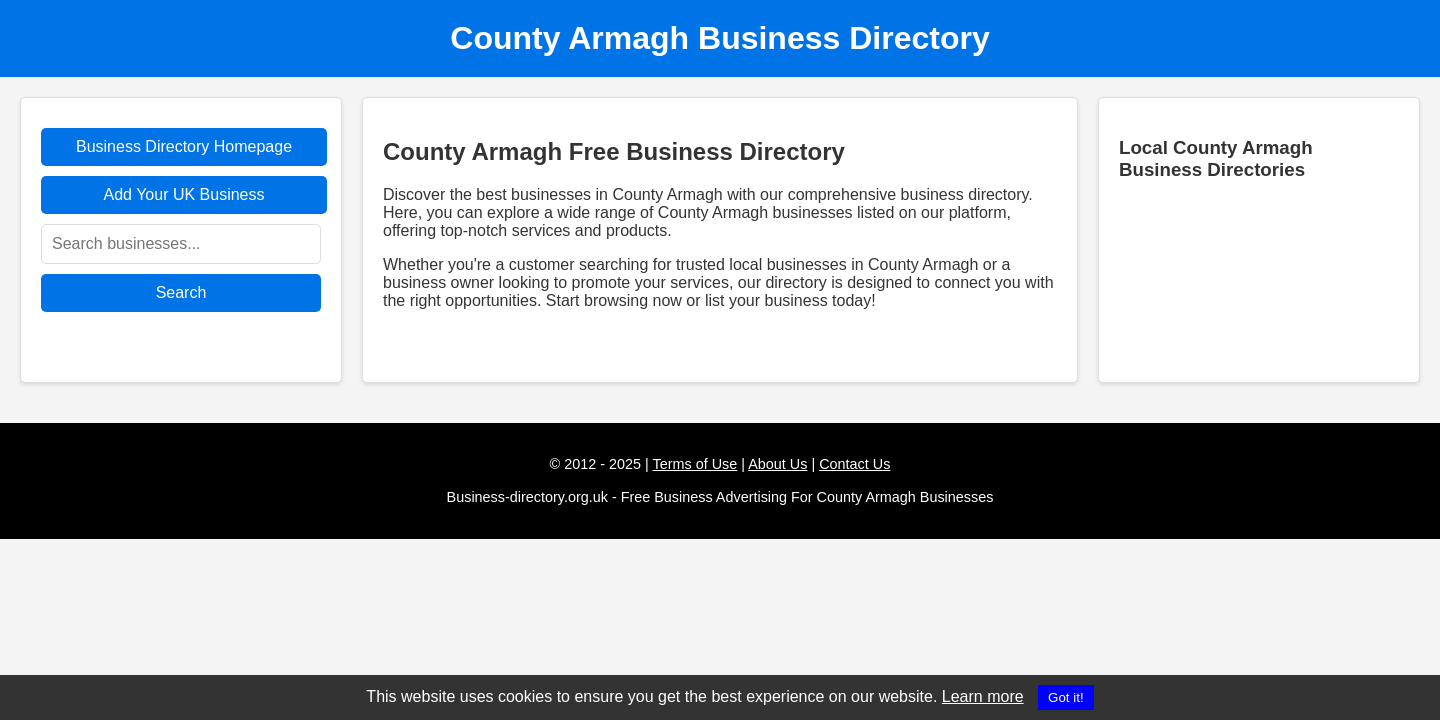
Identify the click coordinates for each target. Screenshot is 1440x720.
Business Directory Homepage (184, 146)
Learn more (983, 696)
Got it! (1066, 697)
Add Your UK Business (184, 194)
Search (181, 292)
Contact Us (854, 464)
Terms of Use (695, 464)
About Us (777, 464)
